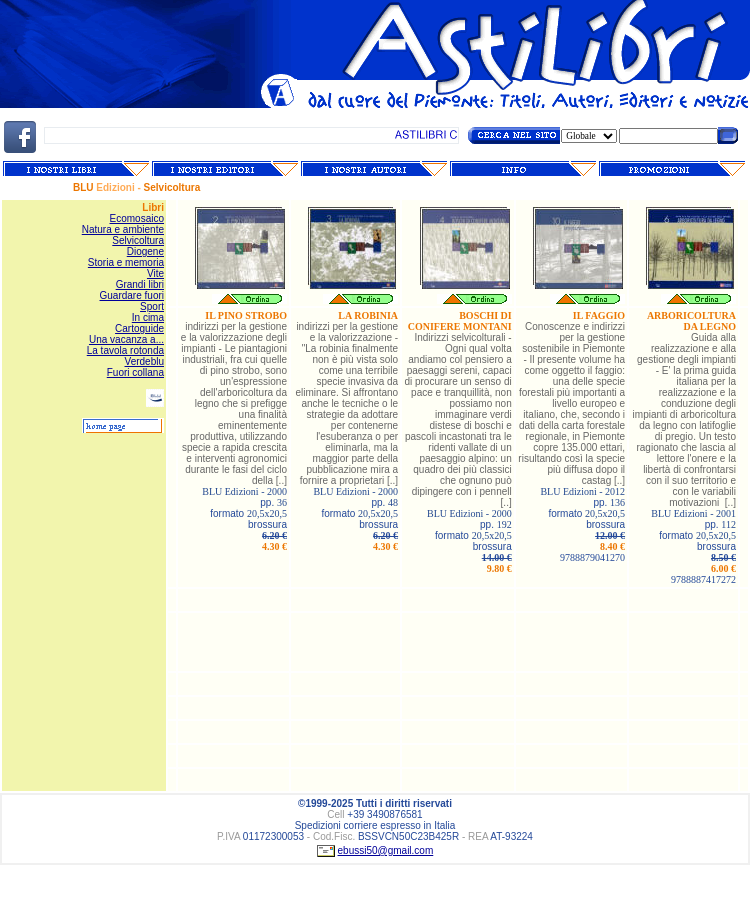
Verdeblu (144, 361)
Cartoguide (139, 328)
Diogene (145, 251)
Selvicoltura (138, 240)
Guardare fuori (132, 295)
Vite (155, 273)
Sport (152, 306)
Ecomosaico (137, 218)
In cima (148, 317)
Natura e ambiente (123, 229)
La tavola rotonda (125, 350)
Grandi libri (140, 284)
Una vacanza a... (126, 339)
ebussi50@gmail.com (386, 850)
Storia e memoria (126, 262)
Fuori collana (135, 372)
